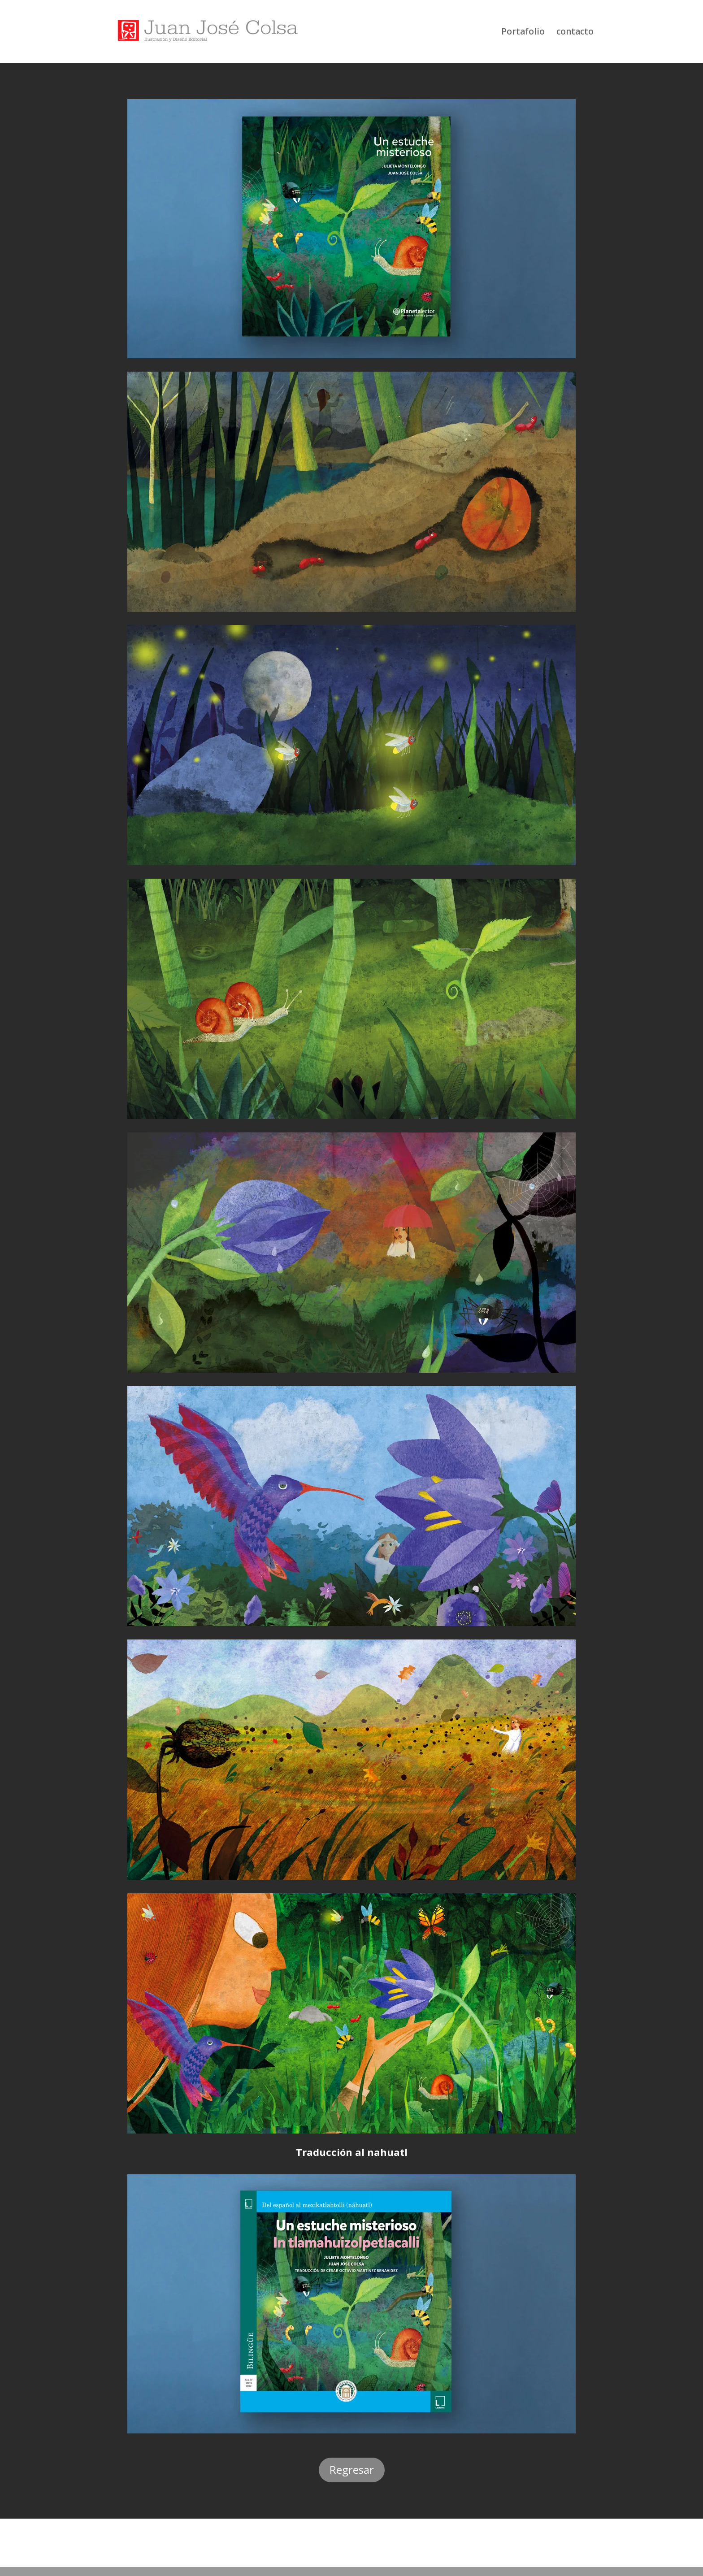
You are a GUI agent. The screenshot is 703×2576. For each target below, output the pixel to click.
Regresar (352, 2469)
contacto (575, 32)
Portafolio (523, 32)
